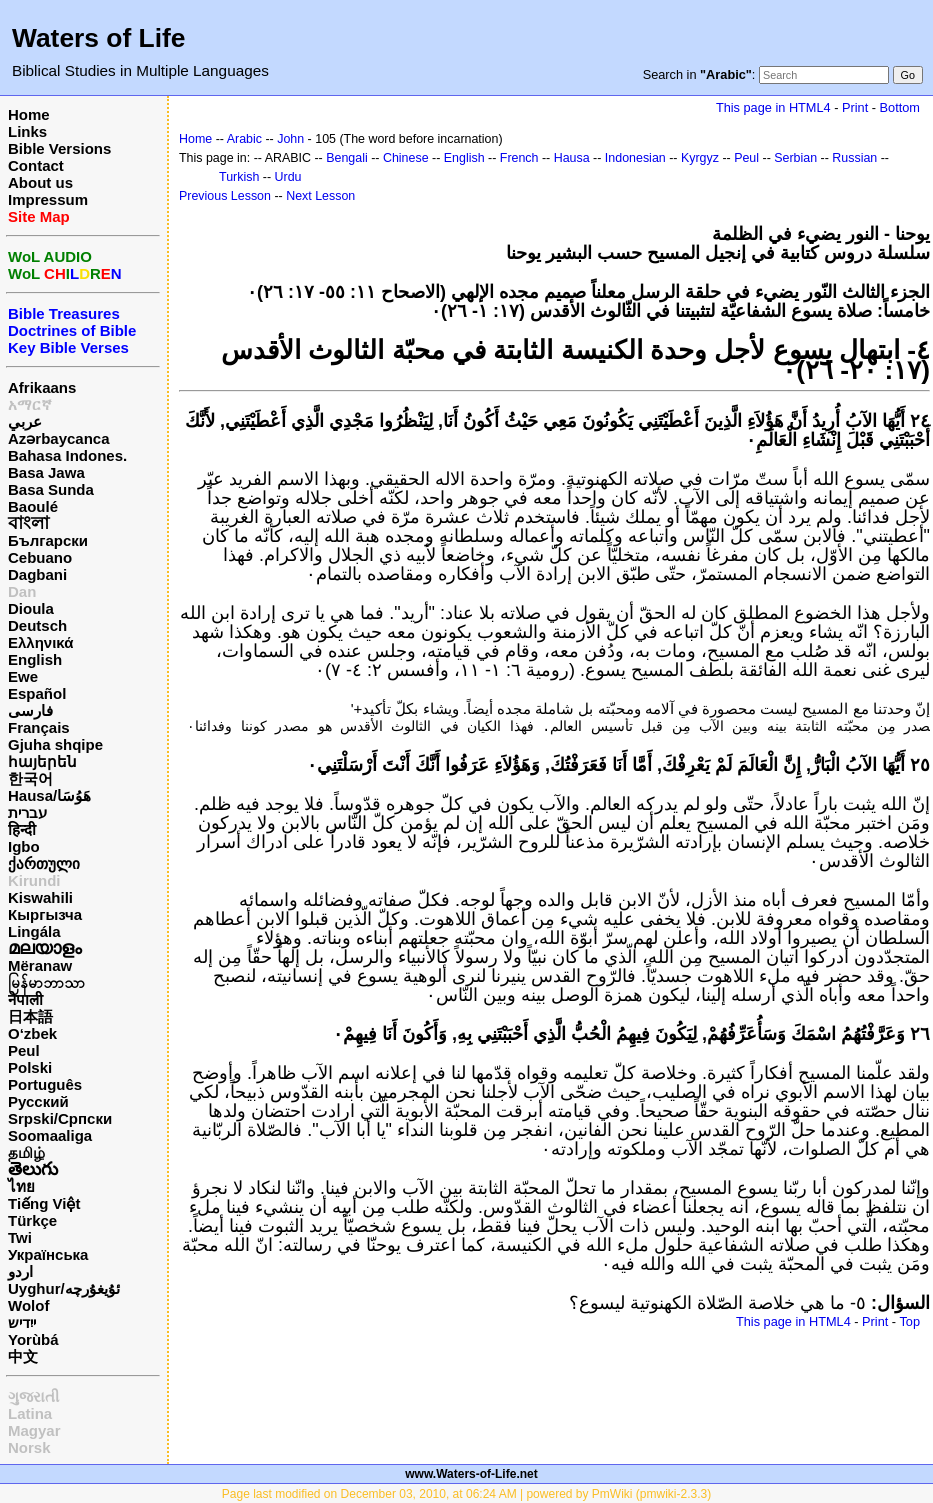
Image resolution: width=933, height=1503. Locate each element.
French (519, 158)
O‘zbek (32, 1033)
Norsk (29, 1447)
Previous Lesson (225, 196)
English (35, 659)
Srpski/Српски (60, 1118)
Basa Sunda (51, 489)
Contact (36, 165)
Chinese (406, 158)
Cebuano (40, 557)
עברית (27, 812)
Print (855, 107)
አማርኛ (30, 404)
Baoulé (33, 506)
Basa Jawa (46, 472)
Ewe (23, 676)
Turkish (239, 177)
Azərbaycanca (59, 438)
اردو (20, 1271)
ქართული (44, 863)
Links (27, 131)
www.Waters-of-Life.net (471, 1474)
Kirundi (34, 880)
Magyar (34, 1430)
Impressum (48, 199)
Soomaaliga (50, 1135)
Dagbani (37, 574)
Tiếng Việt (44, 1203)
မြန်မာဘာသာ (46, 982)
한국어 (30, 778)
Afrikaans (42, 387)
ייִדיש (22, 1322)
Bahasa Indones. (67, 455)
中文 (23, 1356)
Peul (24, 1050)
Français (39, 727)
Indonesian (635, 158)
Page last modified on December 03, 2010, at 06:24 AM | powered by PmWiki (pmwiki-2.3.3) (466, 1494)
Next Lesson (320, 196)
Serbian (795, 158)
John (290, 139)
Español (37, 693)
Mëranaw (40, 965)
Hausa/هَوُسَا (49, 795)
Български (48, 540)
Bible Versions (59, 148)
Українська (48, 1254)
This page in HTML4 (773, 107)
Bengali (347, 158)
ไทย (21, 1186)
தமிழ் (26, 1152)
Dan (22, 591)
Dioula (31, 608)
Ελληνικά (40, 642)
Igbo (24, 846)
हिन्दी (22, 829)
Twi (20, 1237)
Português (45, 1084)
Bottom (900, 107)
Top (909, 1321)
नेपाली (25, 999)
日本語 (30, 1016)
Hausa (572, 158)
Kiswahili (40, 897)
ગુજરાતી (33, 1396)
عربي (25, 421)
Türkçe (32, 1220)
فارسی (30, 710)
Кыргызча (45, 914)
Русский (38, 1101)
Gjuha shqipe (55, 744)
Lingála (34, 931)
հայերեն (42, 761)
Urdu (288, 177)
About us (40, 182)
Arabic (244, 139)
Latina (30, 1413)
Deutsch (37, 625)
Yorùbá (33, 1339)
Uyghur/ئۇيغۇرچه (64, 1288)
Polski (30, 1067)
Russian (854, 158)
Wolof (28, 1305)
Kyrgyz (700, 158)
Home (29, 114)
